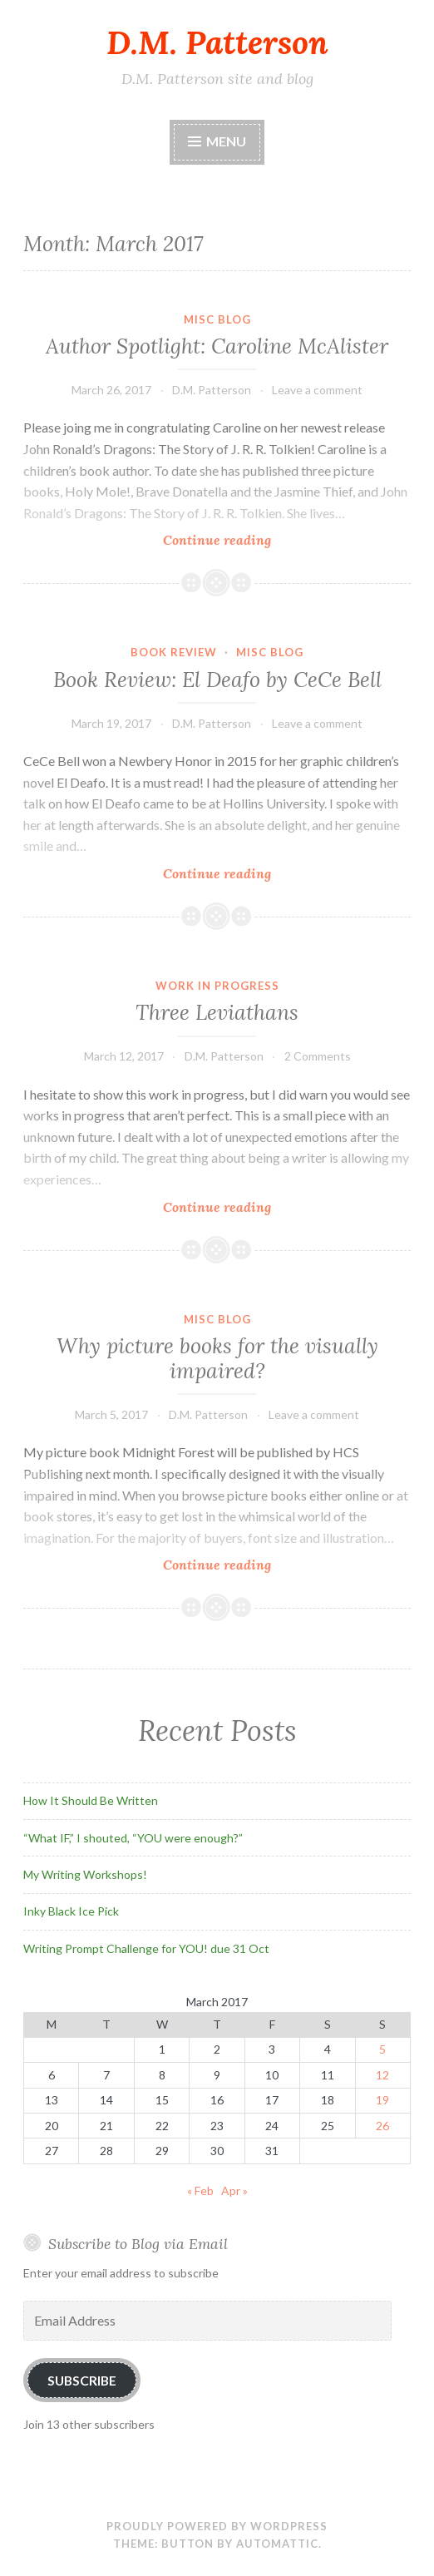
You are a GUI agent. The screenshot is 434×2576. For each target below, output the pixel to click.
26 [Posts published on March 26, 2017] (382, 2126)
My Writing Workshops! (85, 1874)
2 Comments (317, 1056)
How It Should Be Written (90, 1800)
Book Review (174, 652)
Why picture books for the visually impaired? (217, 1358)
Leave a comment (317, 390)
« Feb (200, 2190)
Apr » (234, 2190)
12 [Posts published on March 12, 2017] (382, 2075)
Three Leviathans (217, 1012)
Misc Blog (217, 319)
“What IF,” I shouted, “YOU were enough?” (133, 1838)
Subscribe (81, 2380)
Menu (226, 141)
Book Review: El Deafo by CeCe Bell (217, 679)
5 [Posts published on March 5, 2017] (382, 2049)
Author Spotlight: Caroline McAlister (217, 346)
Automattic (277, 2543)
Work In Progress (217, 985)
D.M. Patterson (217, 42)
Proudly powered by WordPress (217, 2526)
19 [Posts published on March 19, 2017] (382, 2100)
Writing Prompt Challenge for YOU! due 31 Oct (146, 1948)
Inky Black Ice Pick (71, 1911)
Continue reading (247, 539)
